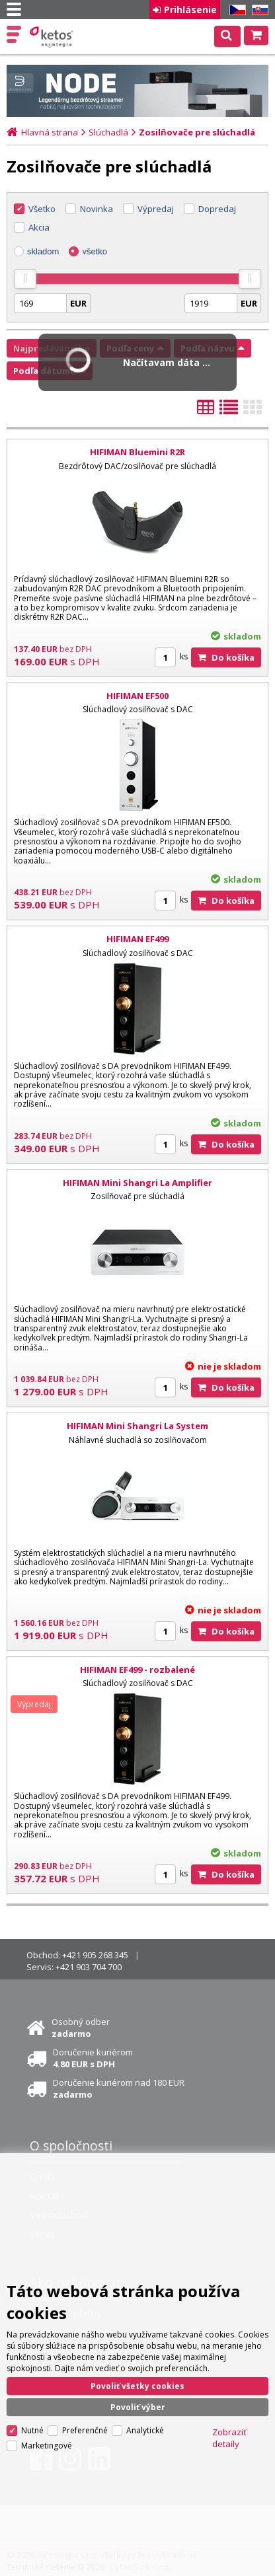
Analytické (145, 2427)
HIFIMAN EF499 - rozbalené (137, 1669)
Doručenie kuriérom (93, 2058)
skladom (43, 251)
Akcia (39, 227)
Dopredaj (217, 209)
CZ (235, 10)
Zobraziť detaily (229, 2435)
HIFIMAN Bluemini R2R (137, 452)
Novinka (96, 209)
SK (258, 10)
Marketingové (46, 2442)
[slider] (25, 279)
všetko (94, 251)
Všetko (42, 209)
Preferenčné (85, 2427)
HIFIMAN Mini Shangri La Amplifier (137, 1183)
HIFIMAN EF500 (137, 696)
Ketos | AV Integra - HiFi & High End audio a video (52, 37)
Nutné (32, 2427)
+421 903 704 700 (89, 1967)
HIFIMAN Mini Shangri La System (137, 1426)
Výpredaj (156, 209)
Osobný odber (81, 2028)
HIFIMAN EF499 (137, 939)
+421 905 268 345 (95, 1955)
